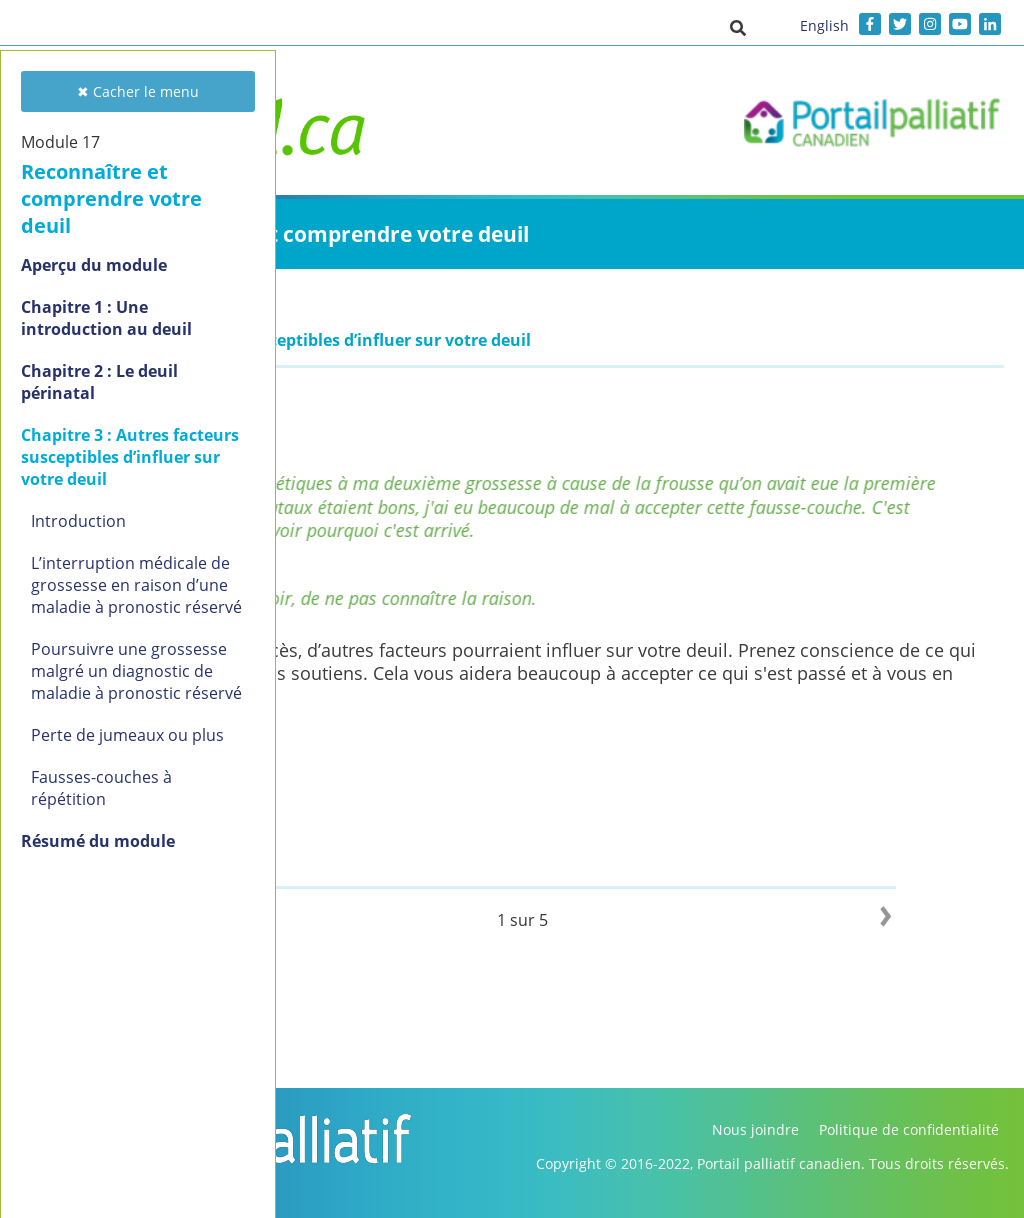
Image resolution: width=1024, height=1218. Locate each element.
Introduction (78, 521)
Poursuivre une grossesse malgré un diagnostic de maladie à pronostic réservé (136, 671)
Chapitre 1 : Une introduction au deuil (106, 318)
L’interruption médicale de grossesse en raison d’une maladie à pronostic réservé (136, 585)
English (824, 25)
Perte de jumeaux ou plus (127, 735)
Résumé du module (98, 841)
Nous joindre (755, 1129)
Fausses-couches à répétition (101, 788)
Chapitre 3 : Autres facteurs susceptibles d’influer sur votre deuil (130, 457)
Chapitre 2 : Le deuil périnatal (99, 382)
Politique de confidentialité (909, 1129)
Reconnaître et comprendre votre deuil (111, 198)
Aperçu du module (94, 265)
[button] (738, 27)
